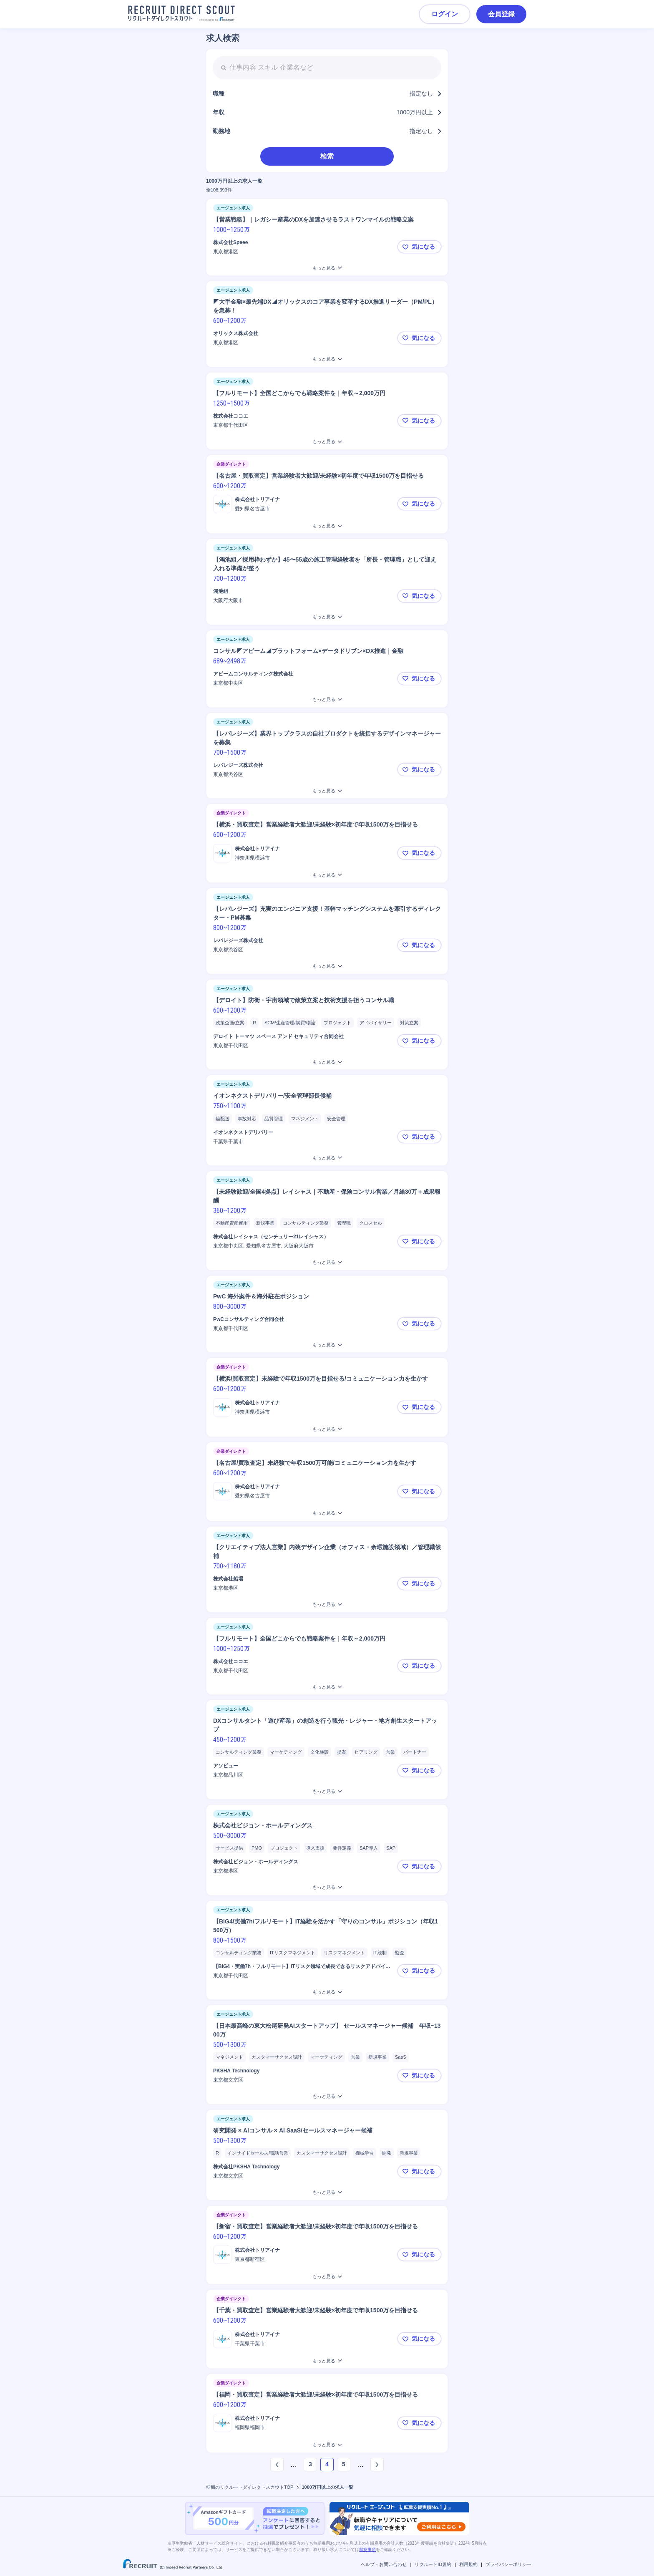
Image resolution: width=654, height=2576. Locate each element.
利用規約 (468, 2564)
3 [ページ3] (310, 2464)
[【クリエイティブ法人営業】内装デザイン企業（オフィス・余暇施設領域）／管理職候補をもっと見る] (327, 1604)
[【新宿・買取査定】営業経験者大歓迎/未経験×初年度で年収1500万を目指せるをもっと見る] (327, 2276)
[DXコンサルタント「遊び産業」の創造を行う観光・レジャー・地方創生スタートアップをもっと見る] (327, 1791)
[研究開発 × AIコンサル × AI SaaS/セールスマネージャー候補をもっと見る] (327, 2192)
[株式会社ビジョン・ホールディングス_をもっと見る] (327, 1887)
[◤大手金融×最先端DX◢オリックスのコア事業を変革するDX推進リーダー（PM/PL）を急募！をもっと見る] (327, 359)
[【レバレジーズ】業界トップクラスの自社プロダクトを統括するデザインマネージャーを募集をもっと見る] (327, 791)
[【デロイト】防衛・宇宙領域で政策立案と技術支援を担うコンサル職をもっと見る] (327, 1062)
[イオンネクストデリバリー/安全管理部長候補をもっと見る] (327, 1158)
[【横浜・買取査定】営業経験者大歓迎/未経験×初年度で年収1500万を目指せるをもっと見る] (327, 875)
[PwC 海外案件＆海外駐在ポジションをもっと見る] (327, 1345)
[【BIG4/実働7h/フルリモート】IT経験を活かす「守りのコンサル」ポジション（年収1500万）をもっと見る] (327, 1992)
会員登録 (501, 14)
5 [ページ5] (343, 2464)
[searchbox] (327, 67)
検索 (327, 156)
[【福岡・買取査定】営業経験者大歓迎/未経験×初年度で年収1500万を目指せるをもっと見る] (327, 2445)
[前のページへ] (277, 2464)
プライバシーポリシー (508, 2564)
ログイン (444, 14)
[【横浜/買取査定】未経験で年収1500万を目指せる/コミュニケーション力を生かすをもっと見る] (327, 1429)
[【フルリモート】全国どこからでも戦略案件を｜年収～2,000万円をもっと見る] (327, 441)
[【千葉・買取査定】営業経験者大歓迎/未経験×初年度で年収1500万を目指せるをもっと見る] (327, 2361)
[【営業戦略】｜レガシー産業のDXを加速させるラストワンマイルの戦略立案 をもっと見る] (327, 268)
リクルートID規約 (433, 2564)
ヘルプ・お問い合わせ (384, 2564)
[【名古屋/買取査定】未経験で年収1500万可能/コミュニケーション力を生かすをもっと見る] (327, 1513)
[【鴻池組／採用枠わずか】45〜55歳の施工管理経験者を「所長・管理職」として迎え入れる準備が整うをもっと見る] (327, 617)
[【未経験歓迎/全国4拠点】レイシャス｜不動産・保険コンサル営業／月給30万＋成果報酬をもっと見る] (327, 1262)
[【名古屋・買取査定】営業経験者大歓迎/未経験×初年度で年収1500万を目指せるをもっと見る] (327, 526)
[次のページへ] (377, 2464)
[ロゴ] (222, 504)
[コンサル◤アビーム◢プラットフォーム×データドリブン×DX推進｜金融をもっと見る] (327, 699)
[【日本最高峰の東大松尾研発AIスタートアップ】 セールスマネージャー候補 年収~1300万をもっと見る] (327, 2096)
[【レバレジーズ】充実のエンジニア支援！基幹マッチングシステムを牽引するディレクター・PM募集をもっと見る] (327, 966)
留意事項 (367, 2549)
